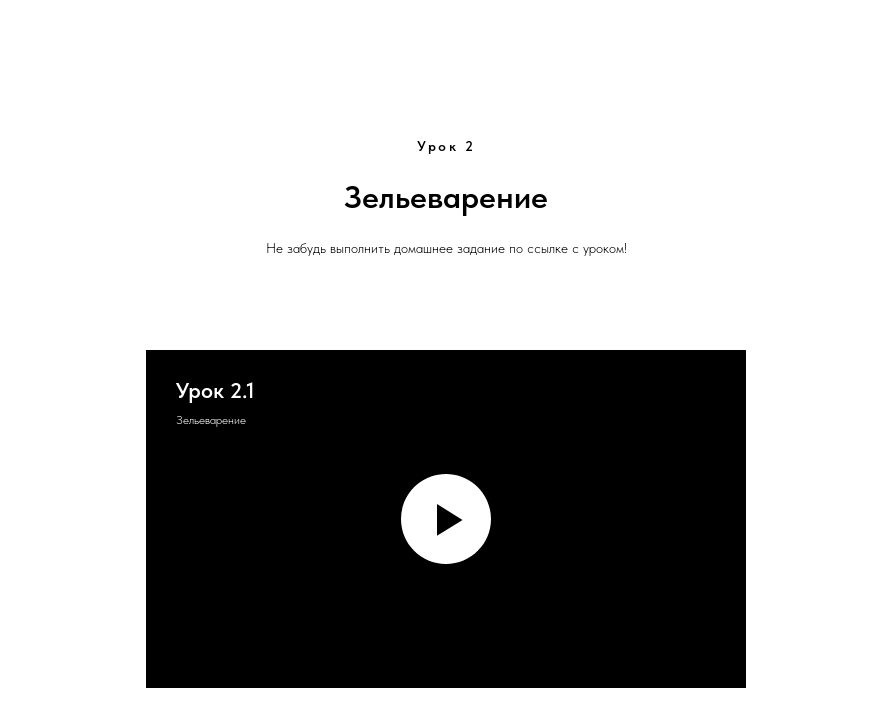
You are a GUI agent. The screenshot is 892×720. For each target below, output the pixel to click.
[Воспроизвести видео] (446, 519)
